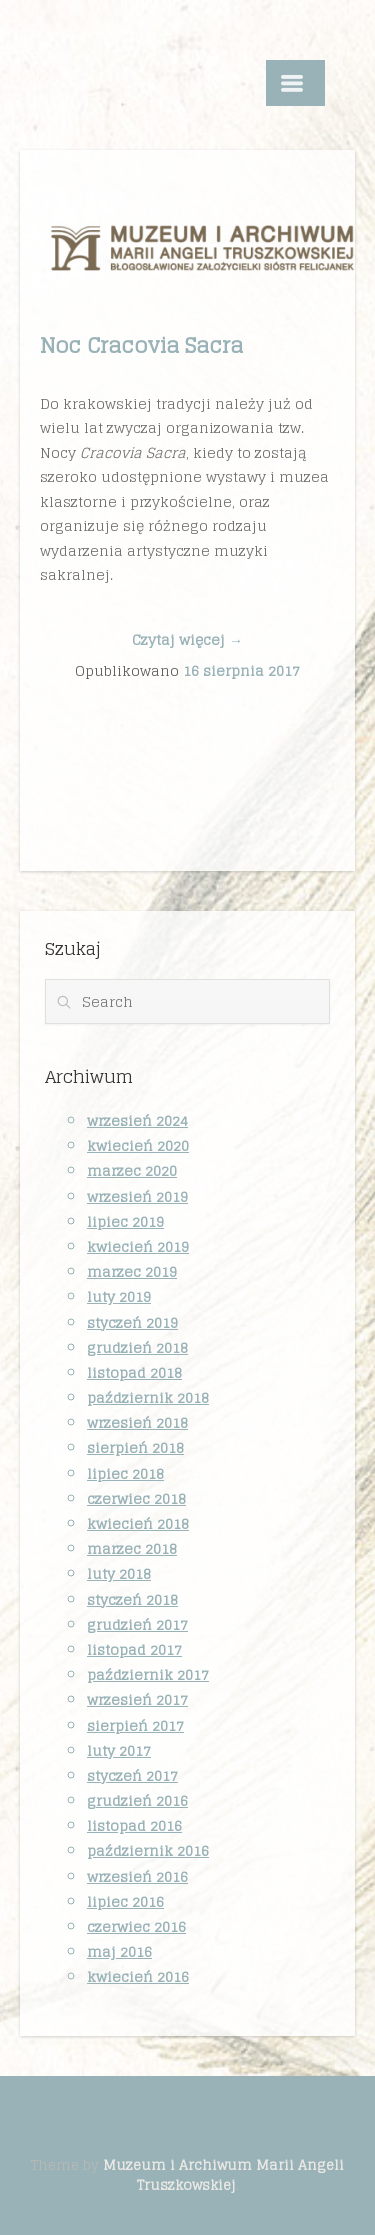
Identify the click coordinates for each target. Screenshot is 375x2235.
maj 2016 (119, 1951)
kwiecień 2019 (138, 1246)
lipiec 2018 (125, 1473)
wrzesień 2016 (137, 1876)
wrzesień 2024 (137, 1120)
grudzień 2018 (137, 1347)
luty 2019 (119, 1296)
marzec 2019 (132, 1271)
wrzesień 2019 (137, 1196)
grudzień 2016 (137, 1800)
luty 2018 (119, 1573)
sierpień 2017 (135, 1725)
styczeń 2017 (132, 1775)
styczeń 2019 (132, 1322)
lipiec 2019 (125, 1221)
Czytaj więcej (187, 639)
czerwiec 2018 (136, 1498)
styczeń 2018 (132, 1599)
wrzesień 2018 (137, 1422)
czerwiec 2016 (136, 1926)
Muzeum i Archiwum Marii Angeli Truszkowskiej (223, 2175)
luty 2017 (119, 1750)
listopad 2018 (134, 1372)
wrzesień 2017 (137, 1699)
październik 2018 (148, 1397)
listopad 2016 (134, 1825)
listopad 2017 (134, 1649)
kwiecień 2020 (138, 1145)
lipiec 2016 (125, 1901)
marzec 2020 (132, 1170)
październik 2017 (148, 1674)
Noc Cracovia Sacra (141, 345)
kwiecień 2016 (138, 1976)
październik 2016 (148, 1850)
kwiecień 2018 (138, 1523)
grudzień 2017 (137, 1624)
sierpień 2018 (135, 1447)
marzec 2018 (132, 1548)
